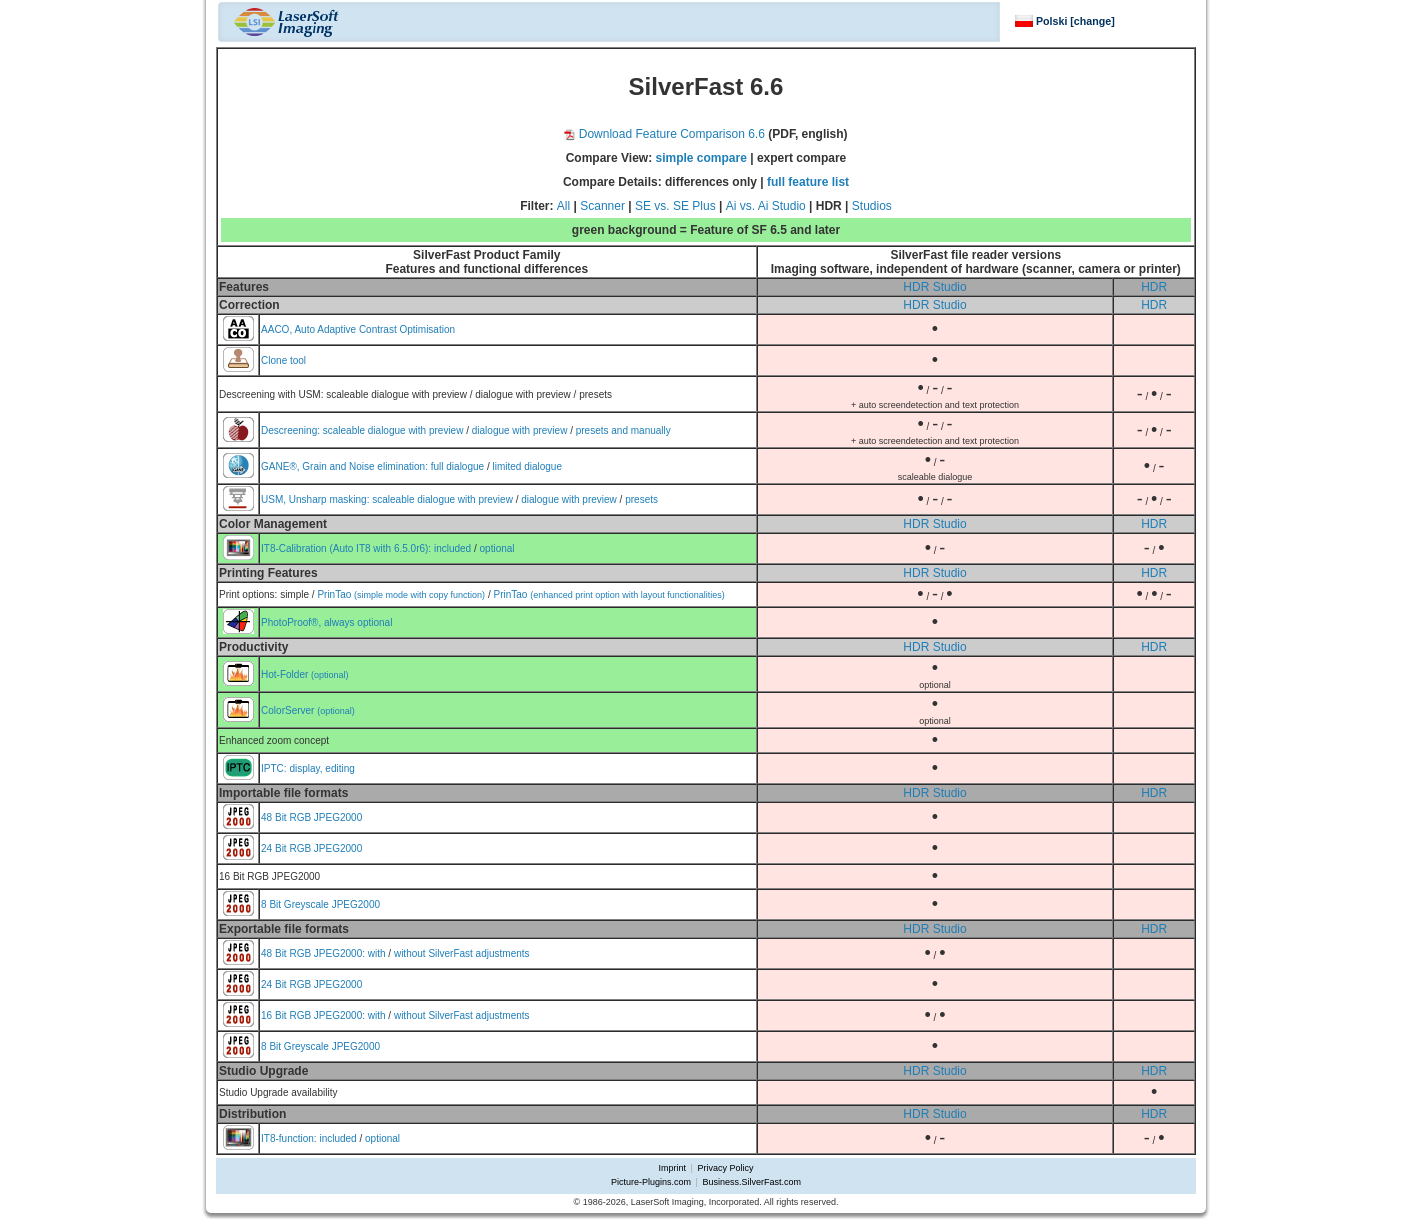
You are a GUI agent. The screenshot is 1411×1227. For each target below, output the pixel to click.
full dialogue (457, 466)
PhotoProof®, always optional (326, 622)
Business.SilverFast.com (751, 1182)
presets (641, 499)
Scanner (602, 206)
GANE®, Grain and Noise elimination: (346, 466)
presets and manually (623, 430)
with (377, 953)
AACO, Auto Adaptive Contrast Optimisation (358, 329)
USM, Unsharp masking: (316, 499)
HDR (1154, 287)
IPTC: (275, 768)
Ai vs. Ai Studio (766, 206)
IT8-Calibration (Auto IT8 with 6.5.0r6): (347, 548)
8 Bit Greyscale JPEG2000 (320, 904)
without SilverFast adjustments (462, 953)
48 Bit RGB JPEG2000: (314, 953)
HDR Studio (934, 287)
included (452, 548)
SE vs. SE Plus (675, 206)
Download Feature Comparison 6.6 (664, 134)
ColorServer (308, 710)
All (563, 206)
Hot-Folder (305, 674)
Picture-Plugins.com (651, 1182)
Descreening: (292, 430)
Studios (872, 206)
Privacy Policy (725, 1168)
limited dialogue (527, 466)
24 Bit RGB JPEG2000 (311, 848)
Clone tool (283, 360)
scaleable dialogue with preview (393, 430)
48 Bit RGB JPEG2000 (311, 817)
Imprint (673, 1168)
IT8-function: (290, 1138)
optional (497, 548)
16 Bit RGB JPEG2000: (314, 1015)
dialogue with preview (520, 430)
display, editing (321, 768)
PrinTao (401, 594)
